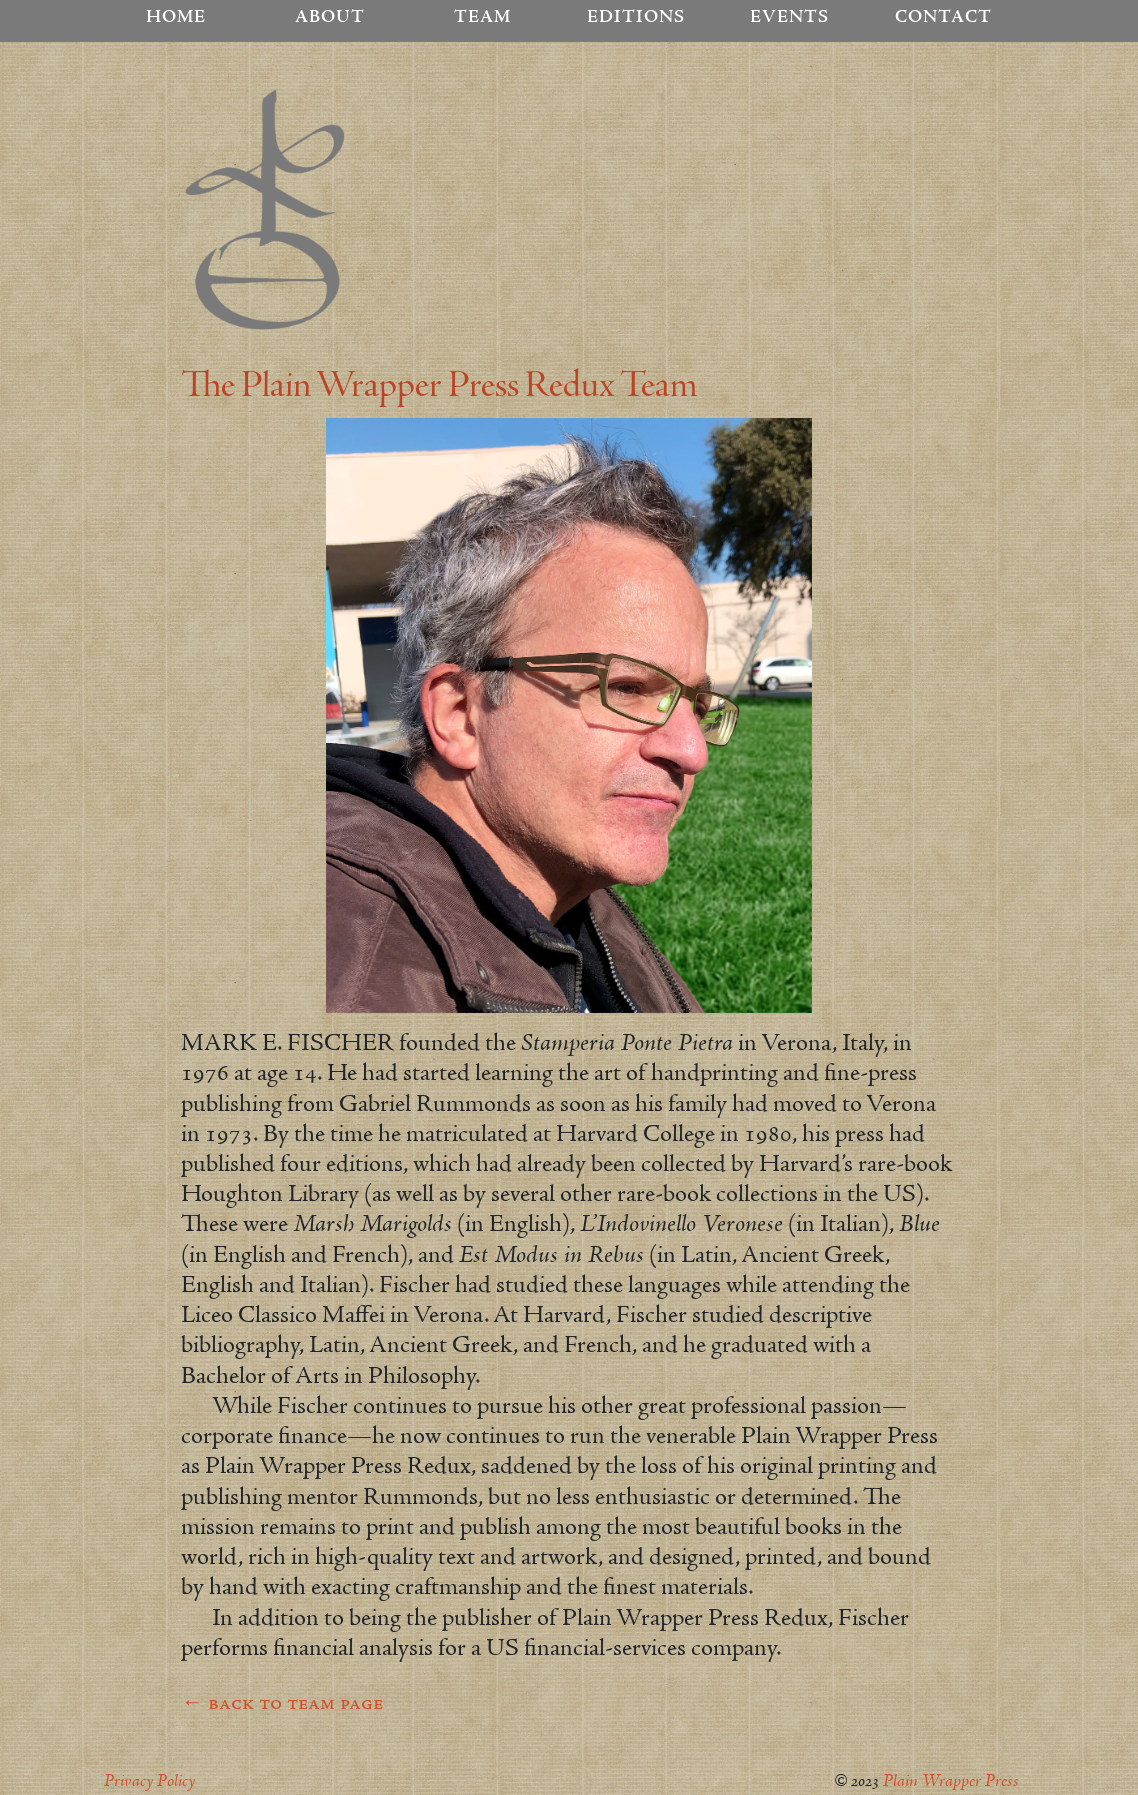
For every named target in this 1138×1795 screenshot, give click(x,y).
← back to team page (282, 1704)
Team (482, 17)
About (330, 17)
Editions (636, 17)
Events (789, 17)
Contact (943, 17)
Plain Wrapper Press (951, 1781)
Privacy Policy (149, 1781)
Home (176, 17)
